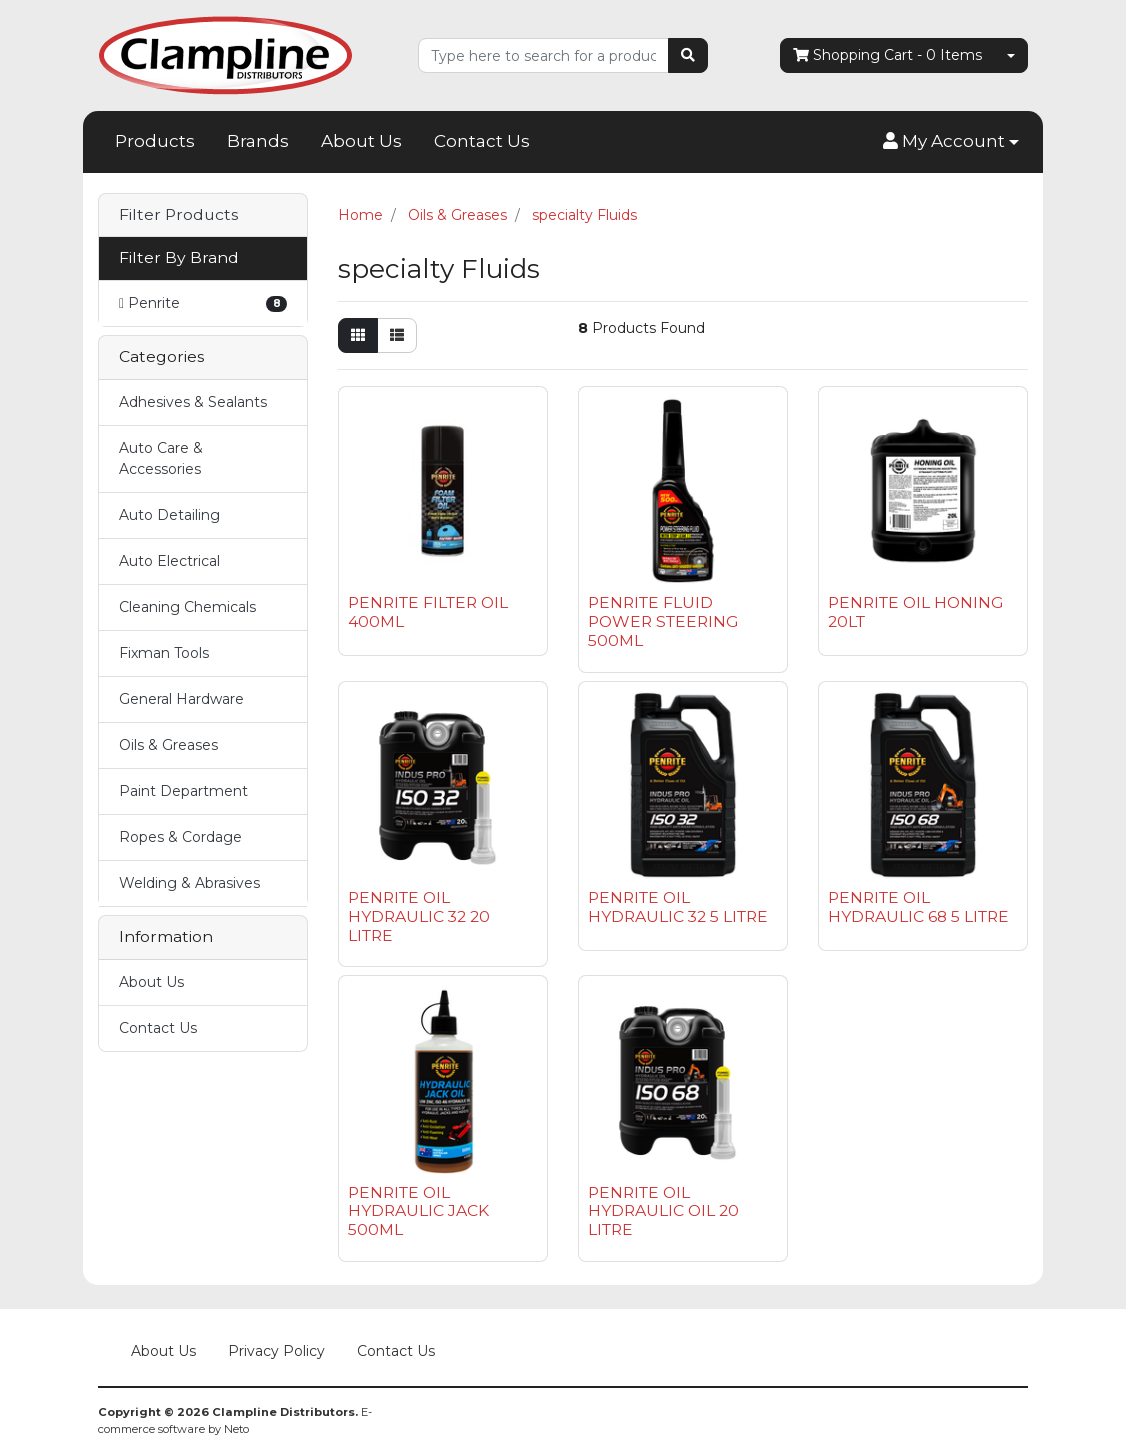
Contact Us (482, 141)
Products (155, 141)
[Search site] (688, 55)
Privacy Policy (276, 1351)
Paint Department (183, 791)
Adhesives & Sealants (193, 402)
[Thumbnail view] (358, 335)
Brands (258, 141)
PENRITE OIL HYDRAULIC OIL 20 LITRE (663, 1211)
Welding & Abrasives (189, 883)
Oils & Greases (168, 745)
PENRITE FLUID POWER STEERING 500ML (663, 621)
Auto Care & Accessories (161, 458)
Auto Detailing (169, 515)
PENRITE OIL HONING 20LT (915, 612)
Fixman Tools (164, 653)
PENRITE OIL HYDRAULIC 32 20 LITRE (419, 916)
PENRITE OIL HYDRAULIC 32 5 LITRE (678, 907)
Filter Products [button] (178, 215)
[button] (951, 142)
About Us (361, 141)
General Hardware (181, 699)
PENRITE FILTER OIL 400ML (428, 612)
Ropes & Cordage (180, 837)
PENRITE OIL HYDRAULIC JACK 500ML (418, 1211)
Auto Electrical (169, 561)
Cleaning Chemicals (187, 607)
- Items (887, 55)
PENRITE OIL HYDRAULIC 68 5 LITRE (918, 907)
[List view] (397, 335)
